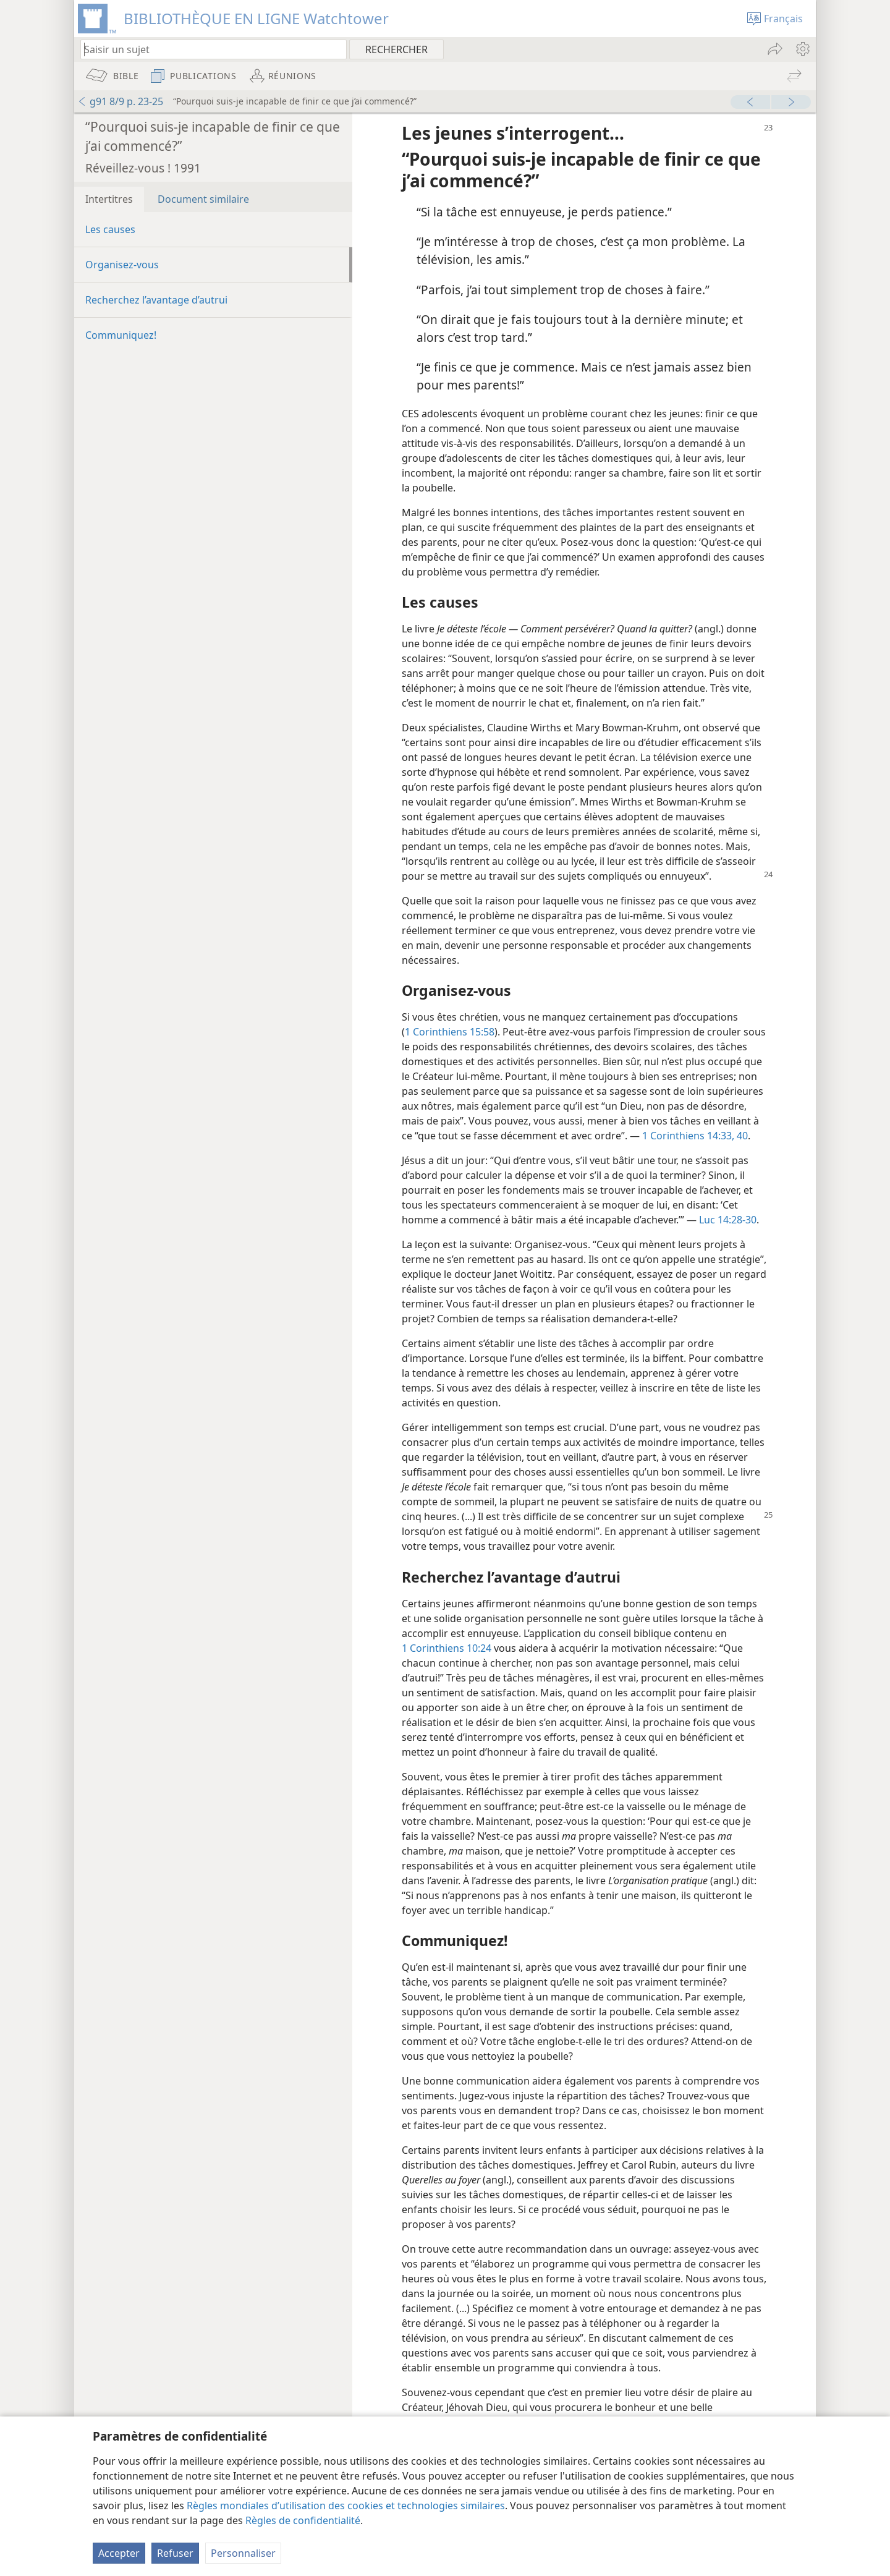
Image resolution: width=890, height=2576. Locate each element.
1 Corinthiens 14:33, (688, 1135)
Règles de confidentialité (302, 2520)
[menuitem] (802, 49)
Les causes (110, 229)
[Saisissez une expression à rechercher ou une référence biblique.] (207, 49)
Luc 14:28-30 (727, 1219)
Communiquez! (120, 335)
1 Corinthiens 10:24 (446, 1648)
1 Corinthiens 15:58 (449, 1032)
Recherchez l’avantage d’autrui (156, 300)
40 (741, 1135)
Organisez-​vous (122, 264)
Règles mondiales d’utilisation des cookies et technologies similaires (346, 2505)
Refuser (175, 2553)
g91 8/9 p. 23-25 (120, 101)
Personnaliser (243, 2553)
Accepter (119, 2553)
